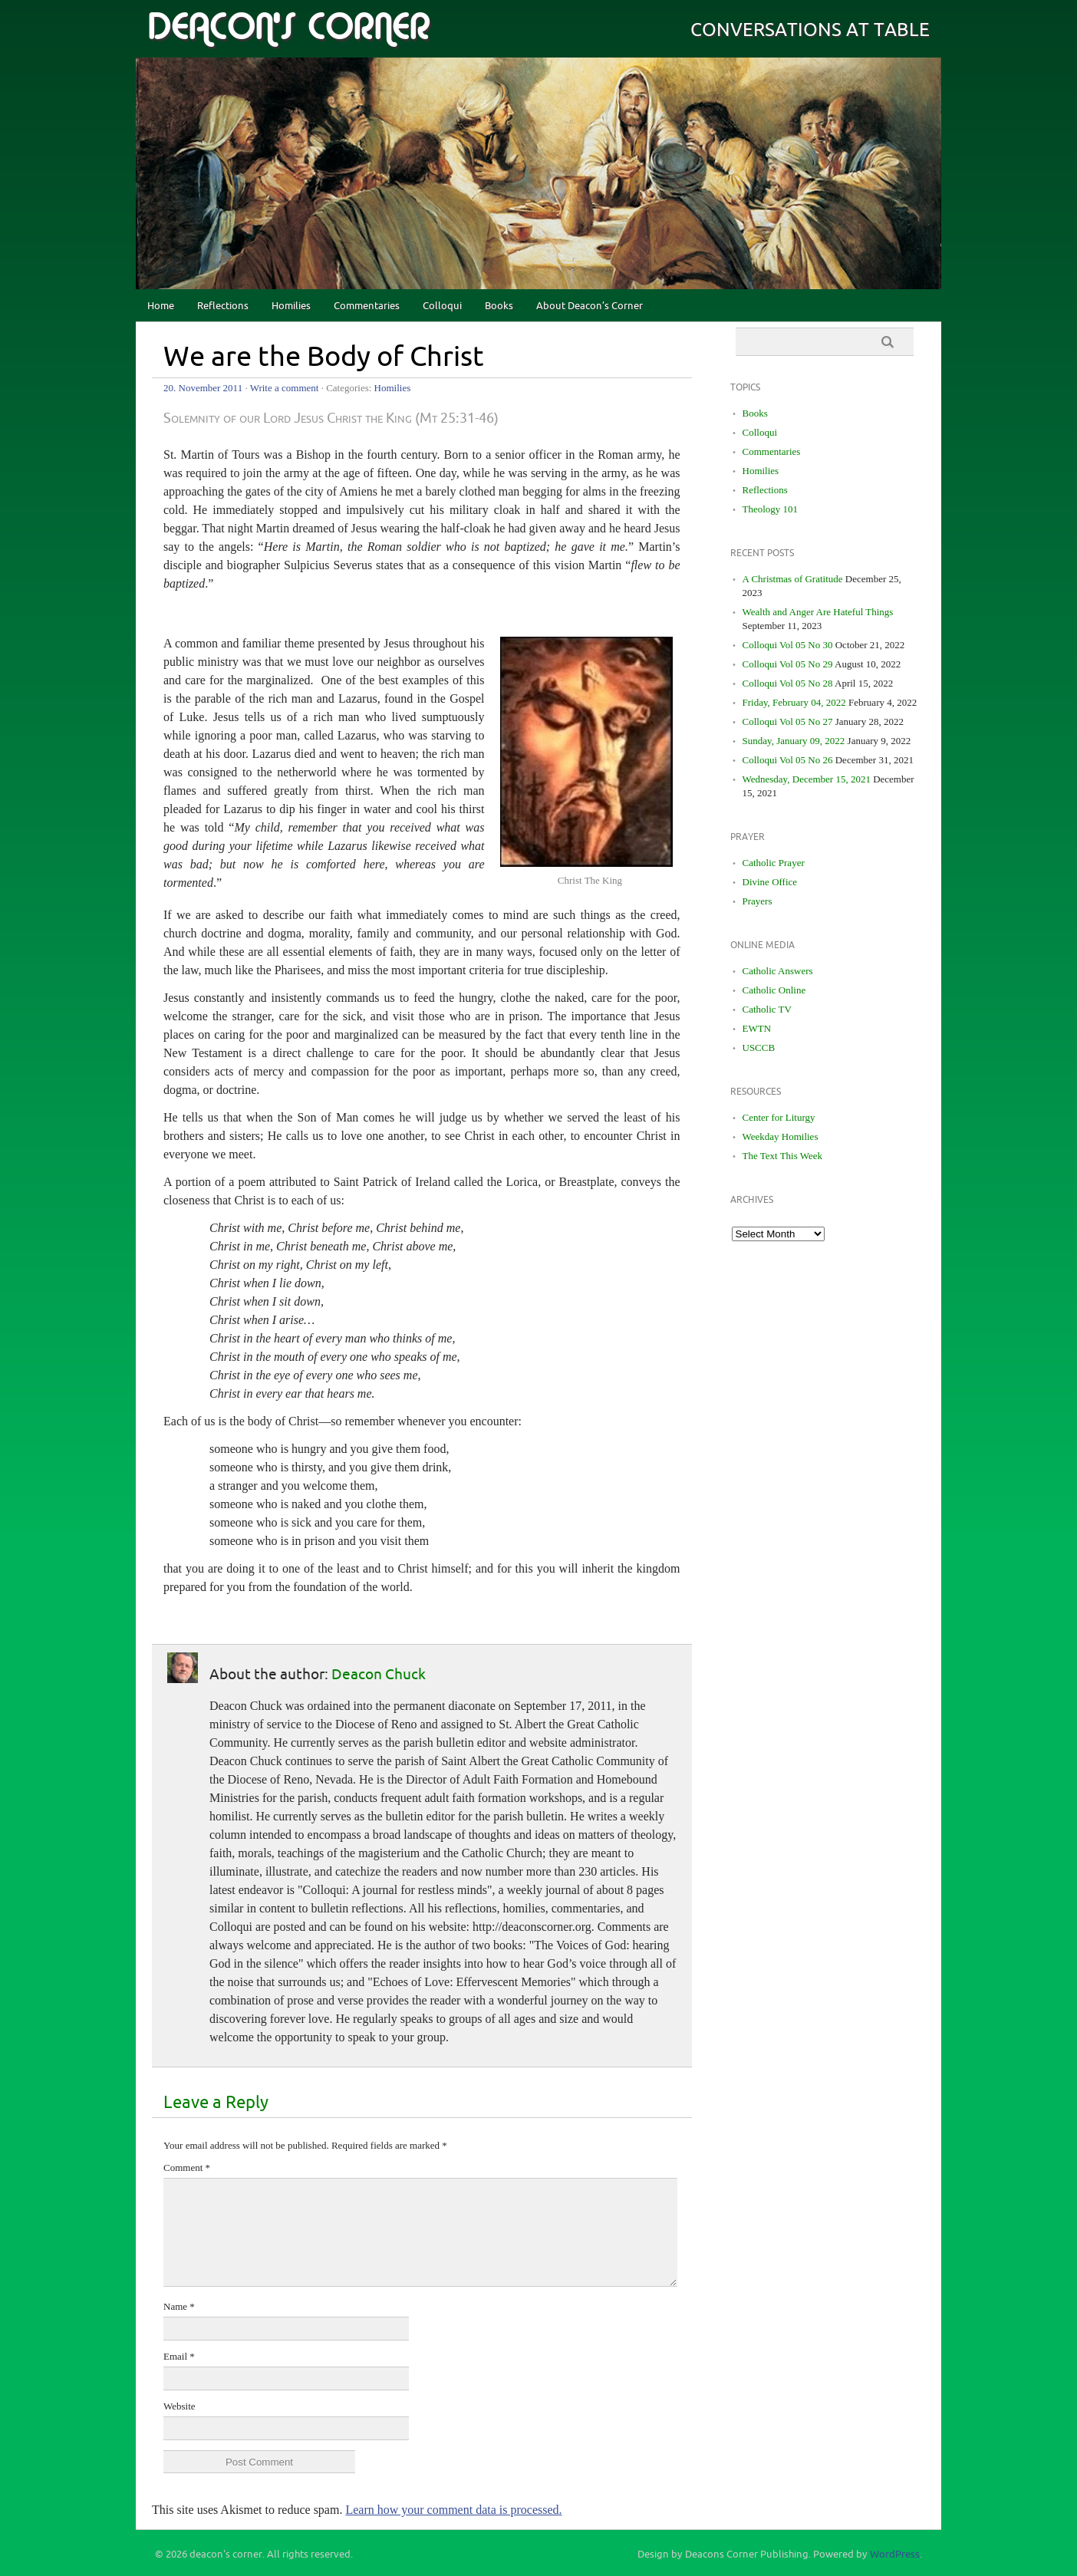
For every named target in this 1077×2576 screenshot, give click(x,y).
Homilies (291, 306)
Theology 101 (771, 509)
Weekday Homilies (780, 1136)
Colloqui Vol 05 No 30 (788, 645)
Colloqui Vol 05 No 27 (788, 721)
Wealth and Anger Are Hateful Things (818, 612)
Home (160, 306)
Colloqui (442, 306)
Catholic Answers (778, 971)
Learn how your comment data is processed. (453, 2509)
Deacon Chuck (378, 1674)
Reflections (223, 306)
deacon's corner (288, 27)
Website (179, 2406)
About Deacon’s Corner (589, 306)
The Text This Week (783, 1155)
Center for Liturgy (779, 1117)
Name (179, 2306)
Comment (186, 2167)
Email (179, 2356)
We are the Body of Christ (323, 357)
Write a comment (284, 388)
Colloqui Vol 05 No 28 (788, 683)
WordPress (895, 2554)
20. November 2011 (202, 388)
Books (499, 306)
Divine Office (770, 882)
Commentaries (367, 306)
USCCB (759, 1047)
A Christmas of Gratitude (793, 579)
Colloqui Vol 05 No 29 (788, 664)
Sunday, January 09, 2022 (794, 740)
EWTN (757, 1028)
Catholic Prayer (774, 862)
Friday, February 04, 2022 (794, 702)
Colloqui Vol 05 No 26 (788, 760)
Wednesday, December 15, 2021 (807, 779)
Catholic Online (774, 990)
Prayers (757, 901)
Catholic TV (767, 1009)
